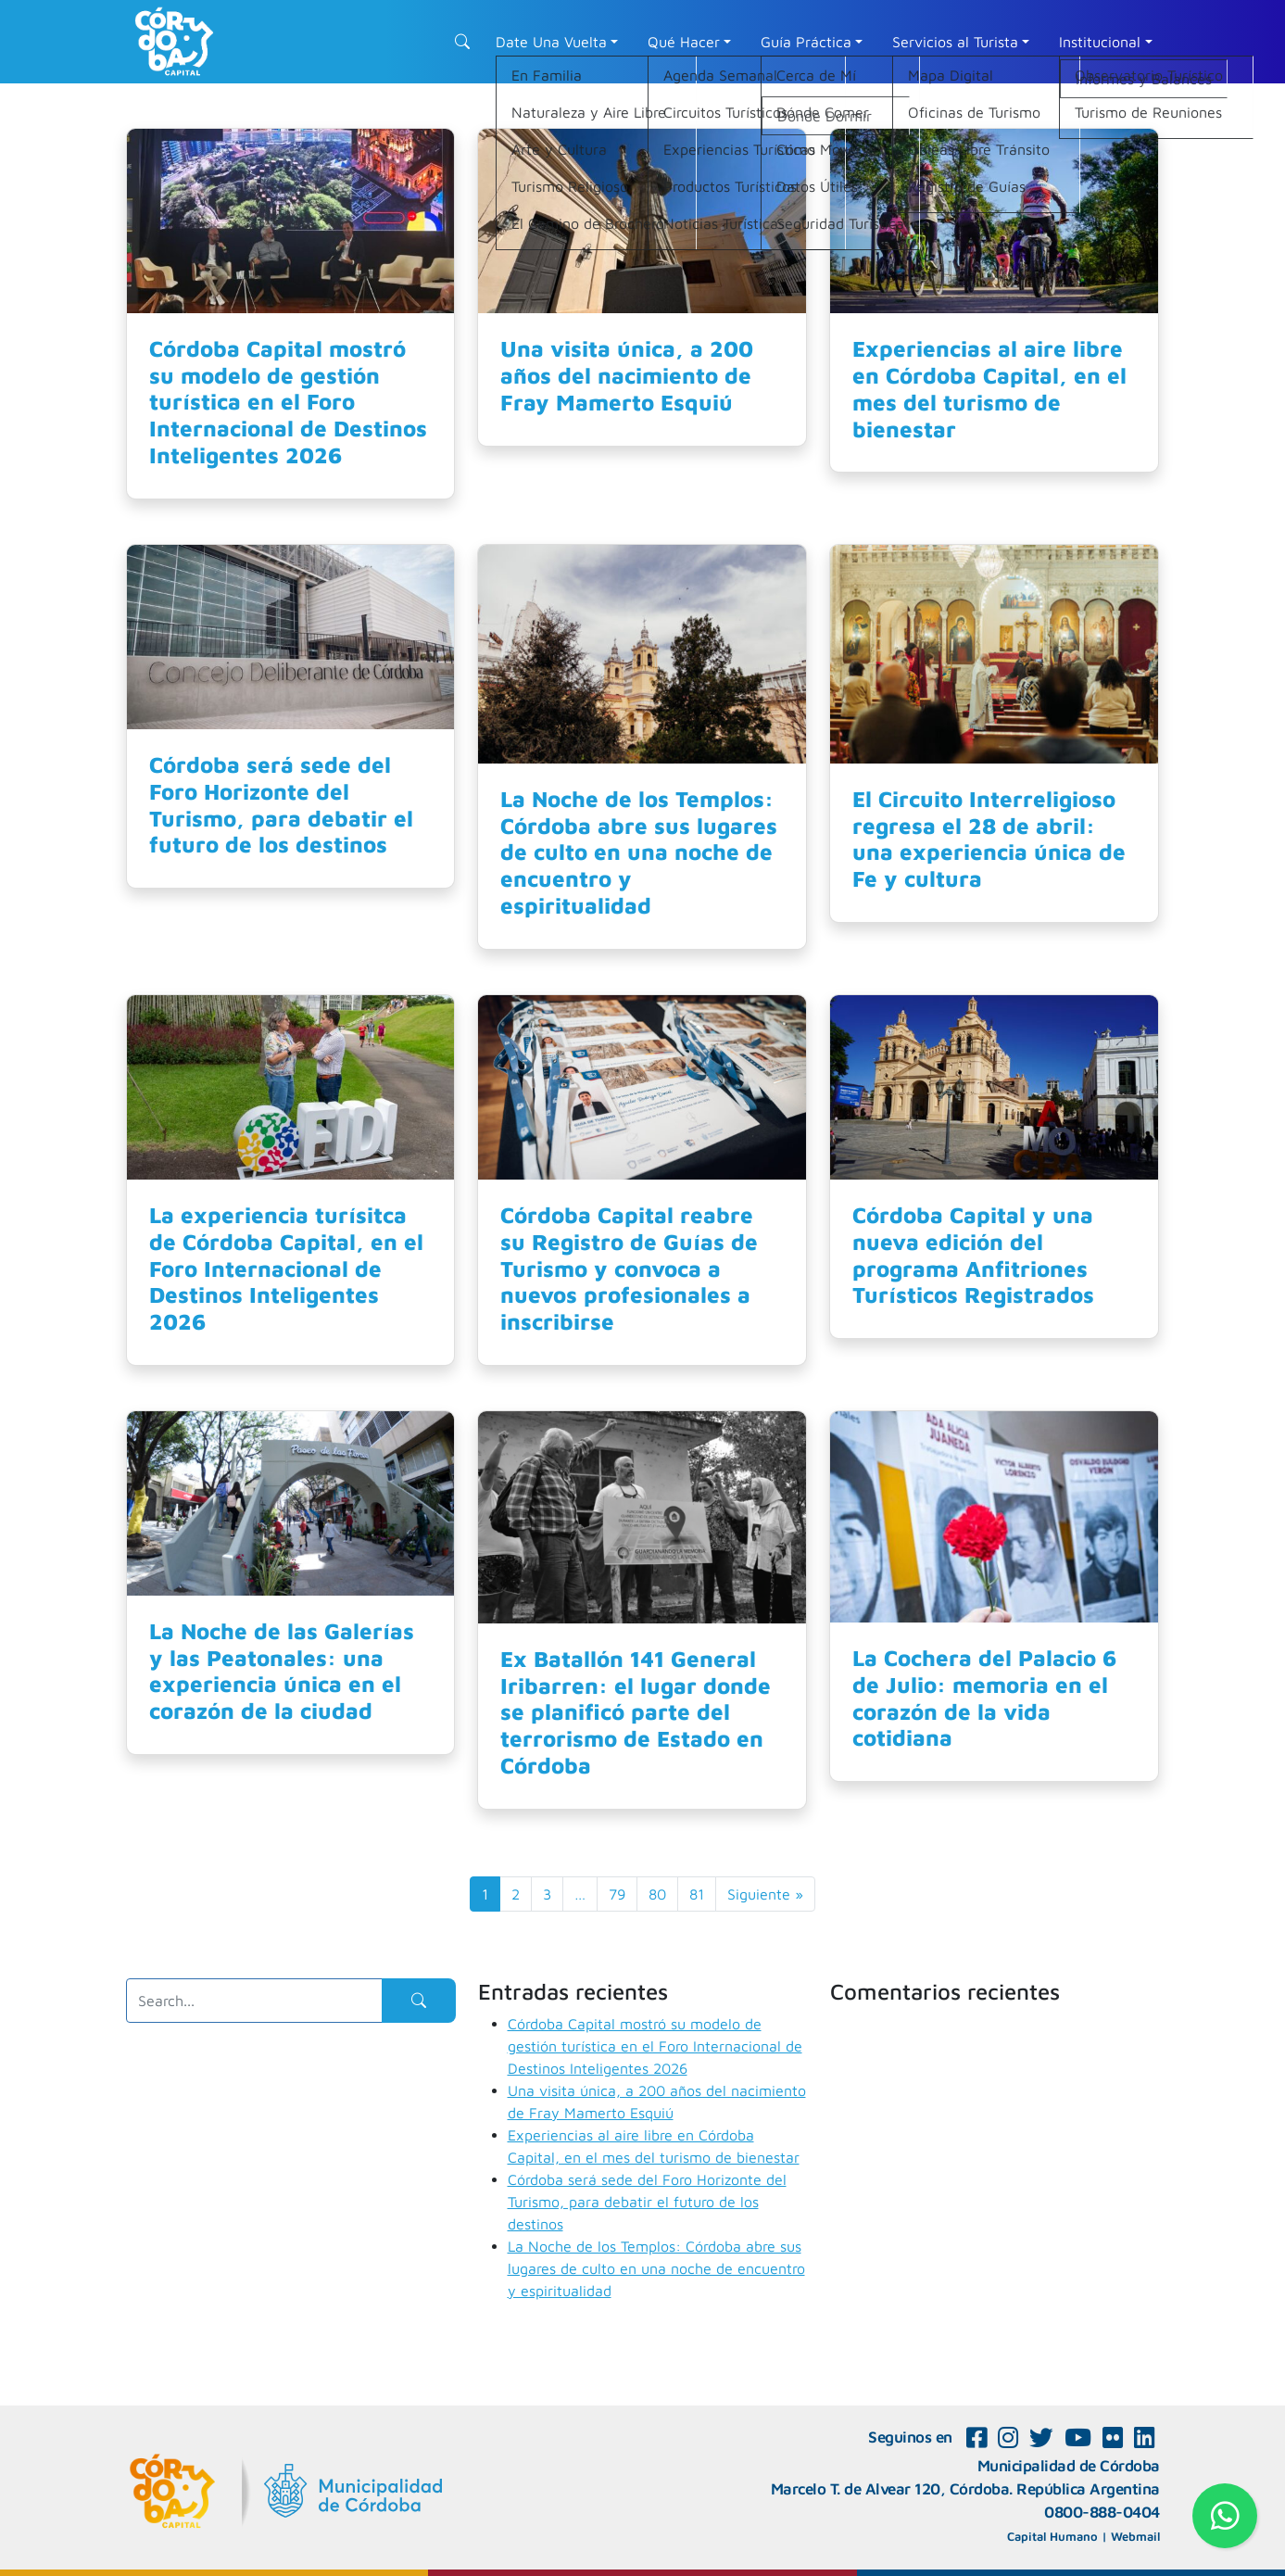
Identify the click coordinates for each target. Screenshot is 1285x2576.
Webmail (1135, 2536)
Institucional (1099, 41)
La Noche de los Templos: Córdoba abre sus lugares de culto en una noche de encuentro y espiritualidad (638, 852)
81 (696, 1894)
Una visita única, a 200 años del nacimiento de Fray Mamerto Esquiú (626, 375)
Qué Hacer (684, 41)
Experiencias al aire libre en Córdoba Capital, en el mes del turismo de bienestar (989, 388)
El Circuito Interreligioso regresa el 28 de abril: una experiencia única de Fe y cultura (989, 838)
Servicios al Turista (955, 41)
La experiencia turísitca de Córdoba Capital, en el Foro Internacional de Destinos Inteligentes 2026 (286, 1268)
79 (617, 1894)
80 (657, 1894)
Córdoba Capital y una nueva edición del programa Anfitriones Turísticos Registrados (973, 1254)
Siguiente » (765, 1894)
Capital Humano (1052, 2536)
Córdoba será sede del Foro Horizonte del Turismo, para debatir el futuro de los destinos (281, 804)
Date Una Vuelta (551, 41)
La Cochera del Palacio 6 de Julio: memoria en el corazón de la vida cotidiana (984, 1697)
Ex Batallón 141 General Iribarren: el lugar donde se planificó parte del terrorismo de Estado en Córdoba (635, 1712)
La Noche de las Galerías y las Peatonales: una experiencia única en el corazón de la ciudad (281, 1671)
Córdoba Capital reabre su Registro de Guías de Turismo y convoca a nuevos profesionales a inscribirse (629, 1268)
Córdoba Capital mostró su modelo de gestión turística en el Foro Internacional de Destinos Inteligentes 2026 (288, 401)
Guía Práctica (806, 41)
